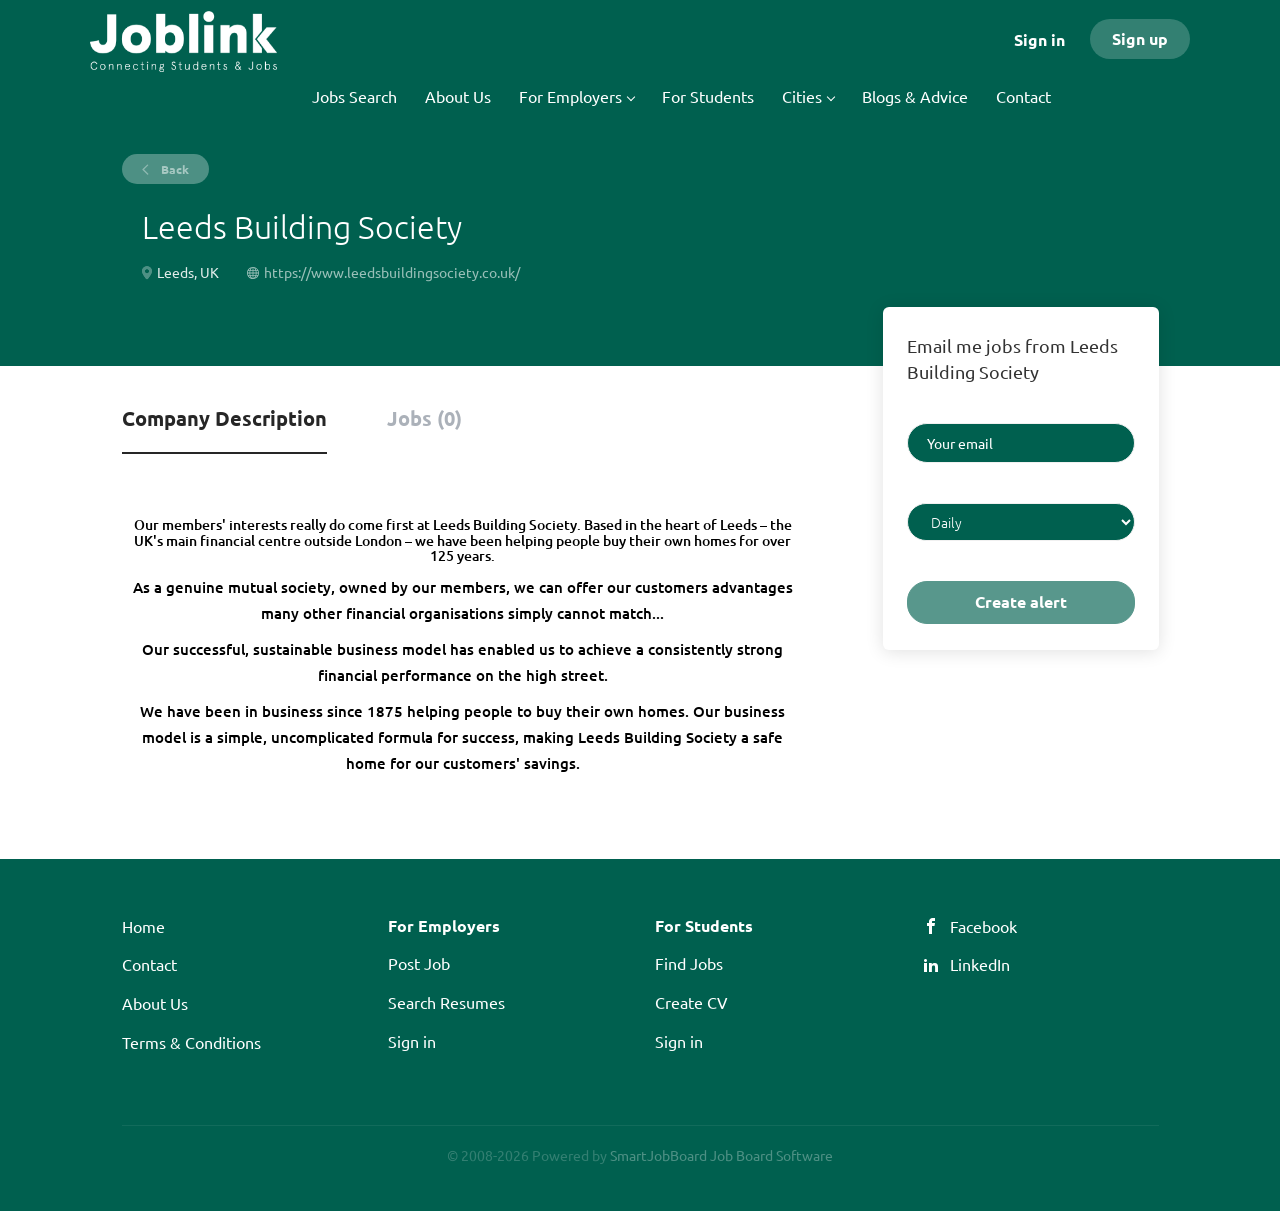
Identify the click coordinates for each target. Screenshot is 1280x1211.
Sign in (1039, 39)
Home (143, 926)
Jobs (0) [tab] (424, 418)
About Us (155, 1003)
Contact (149, 964)
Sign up (1140, 38)
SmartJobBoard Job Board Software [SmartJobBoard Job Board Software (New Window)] (721, 1155)
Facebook (983, 926)
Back (173, 169)
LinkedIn (980, 964)
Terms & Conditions (191, 1042)
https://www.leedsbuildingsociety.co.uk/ (392, 272)
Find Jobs (689, 963)
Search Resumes (446, 1002)
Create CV (691, 1002)
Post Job (419, 963)
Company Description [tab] (224, 418)
